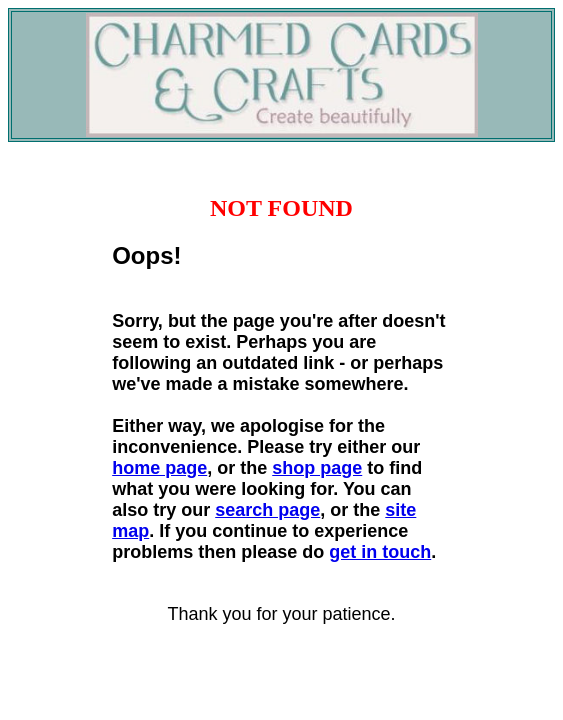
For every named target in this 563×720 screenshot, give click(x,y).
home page (159, 468)
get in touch (380, 552)
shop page (317, 468)
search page (267, 510)
